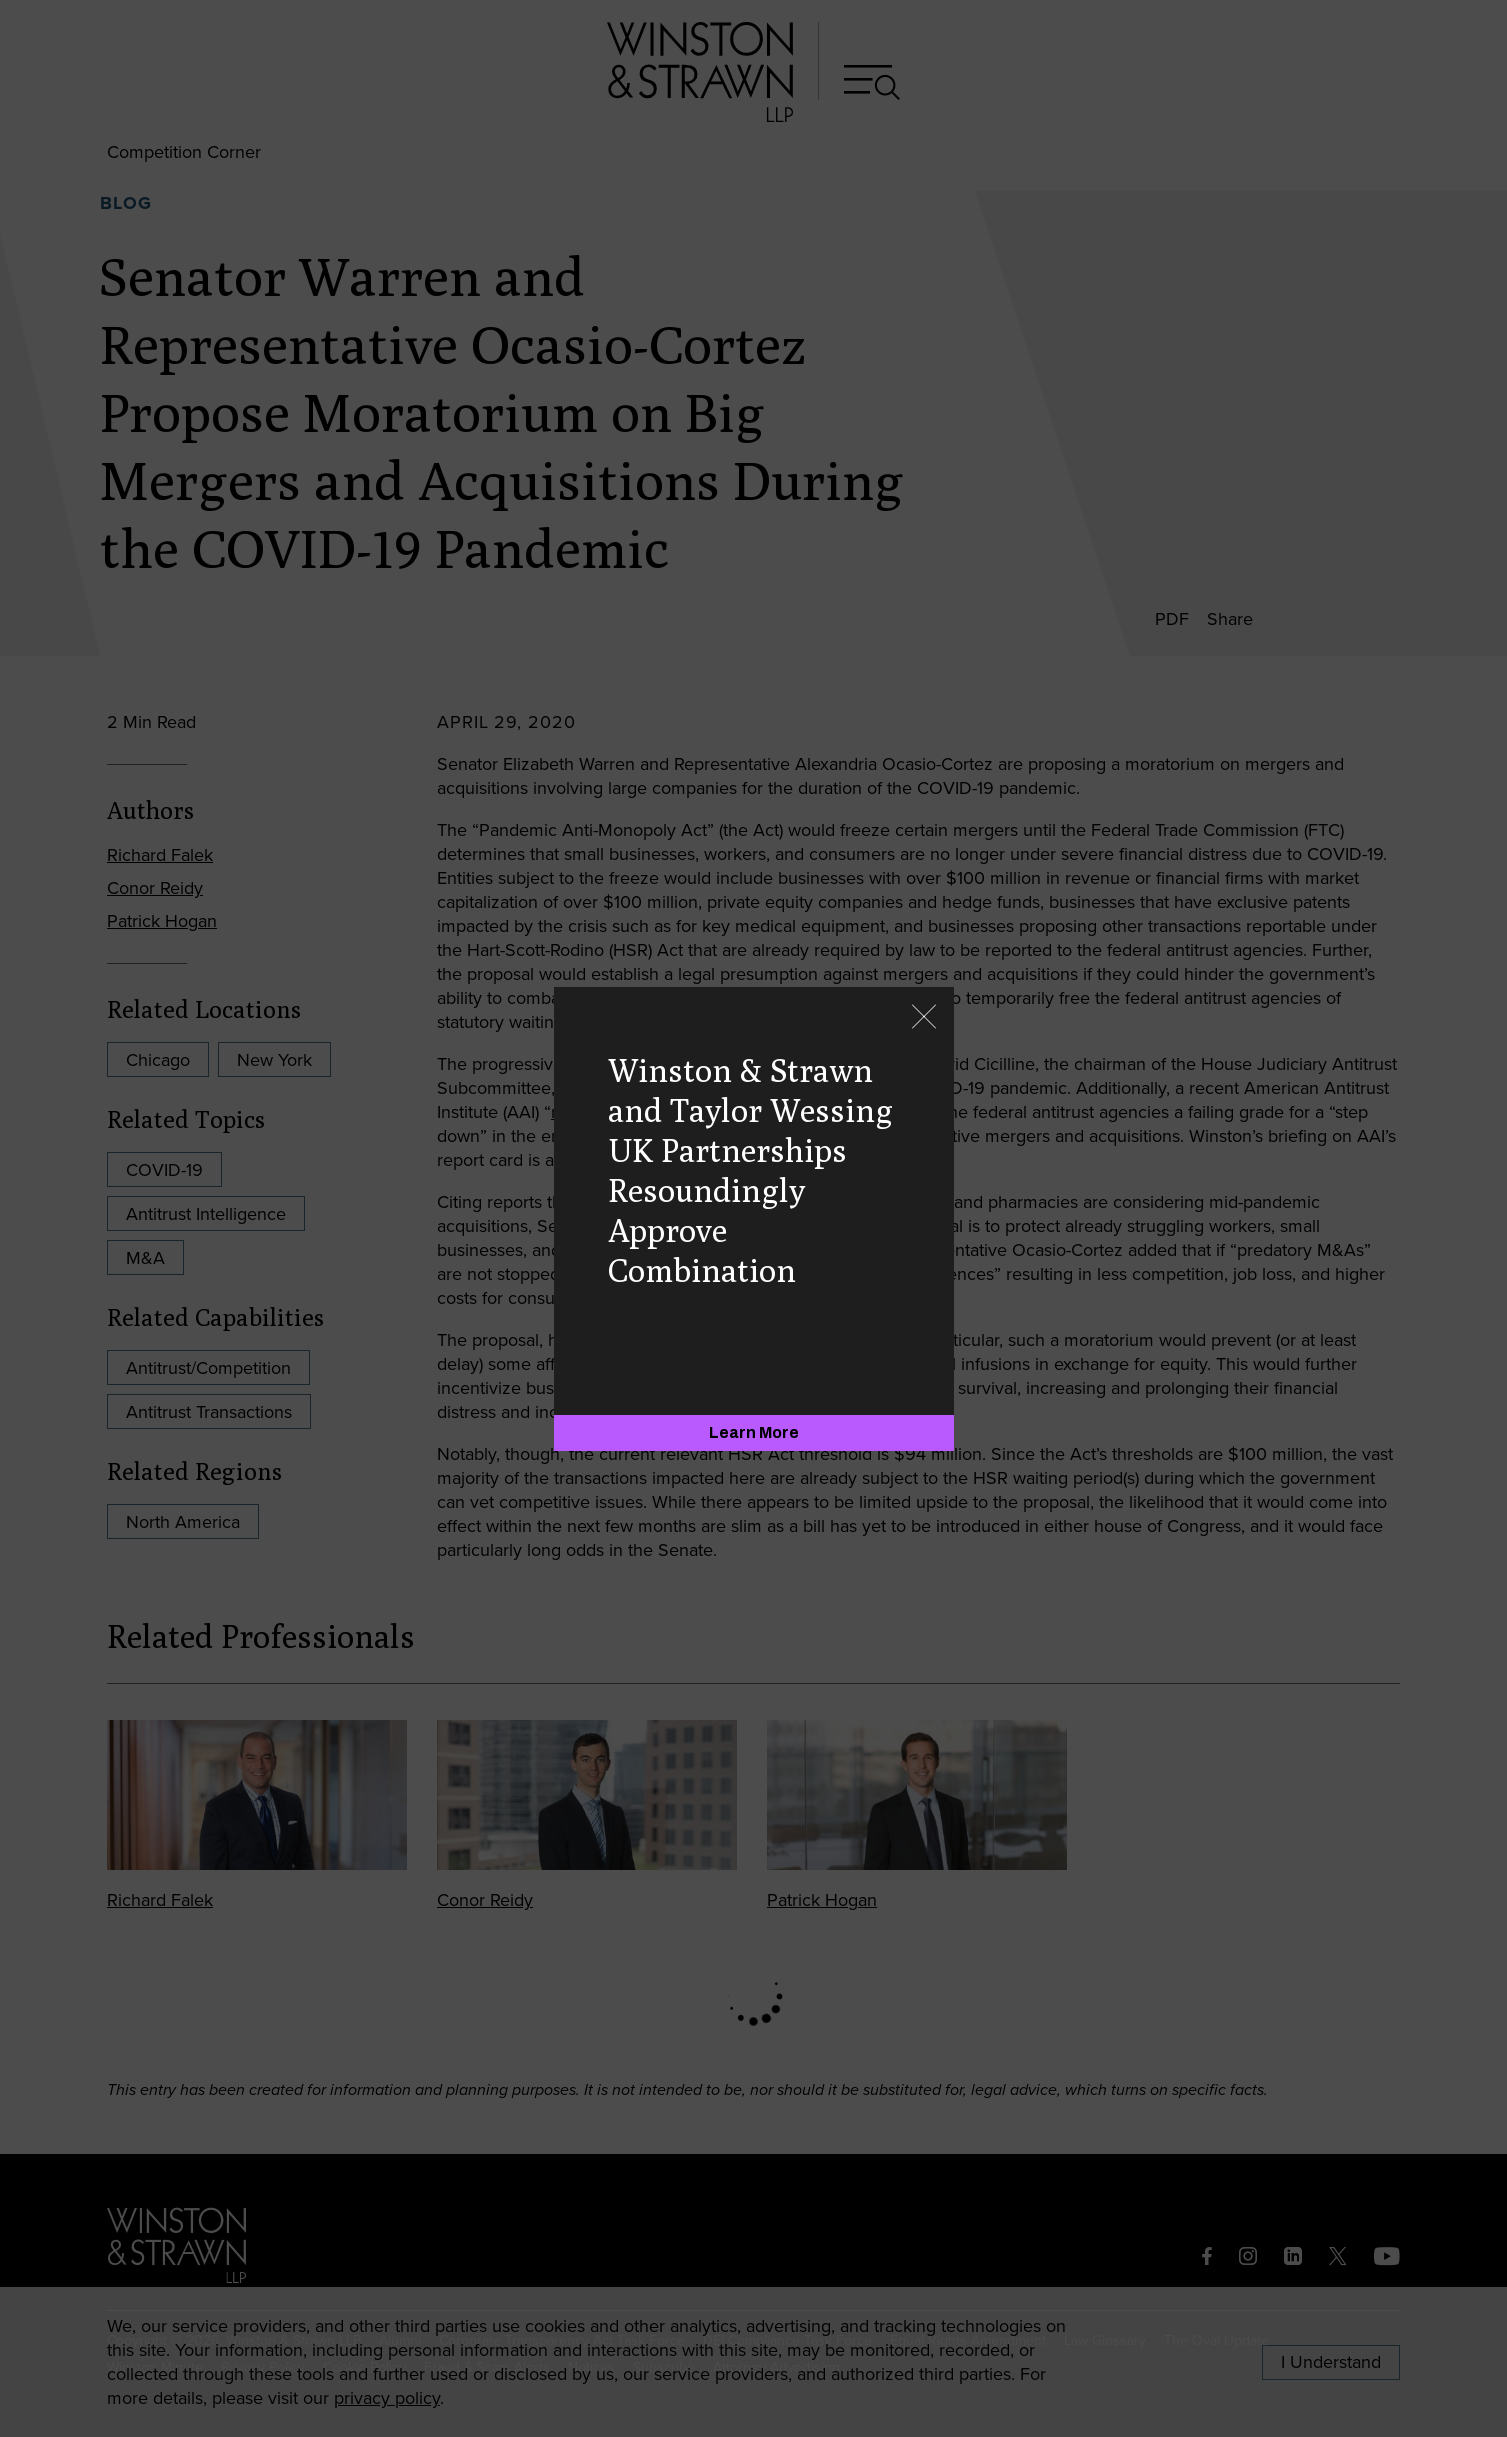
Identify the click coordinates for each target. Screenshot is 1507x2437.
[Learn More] (754, 1433)
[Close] (924, 1018)
